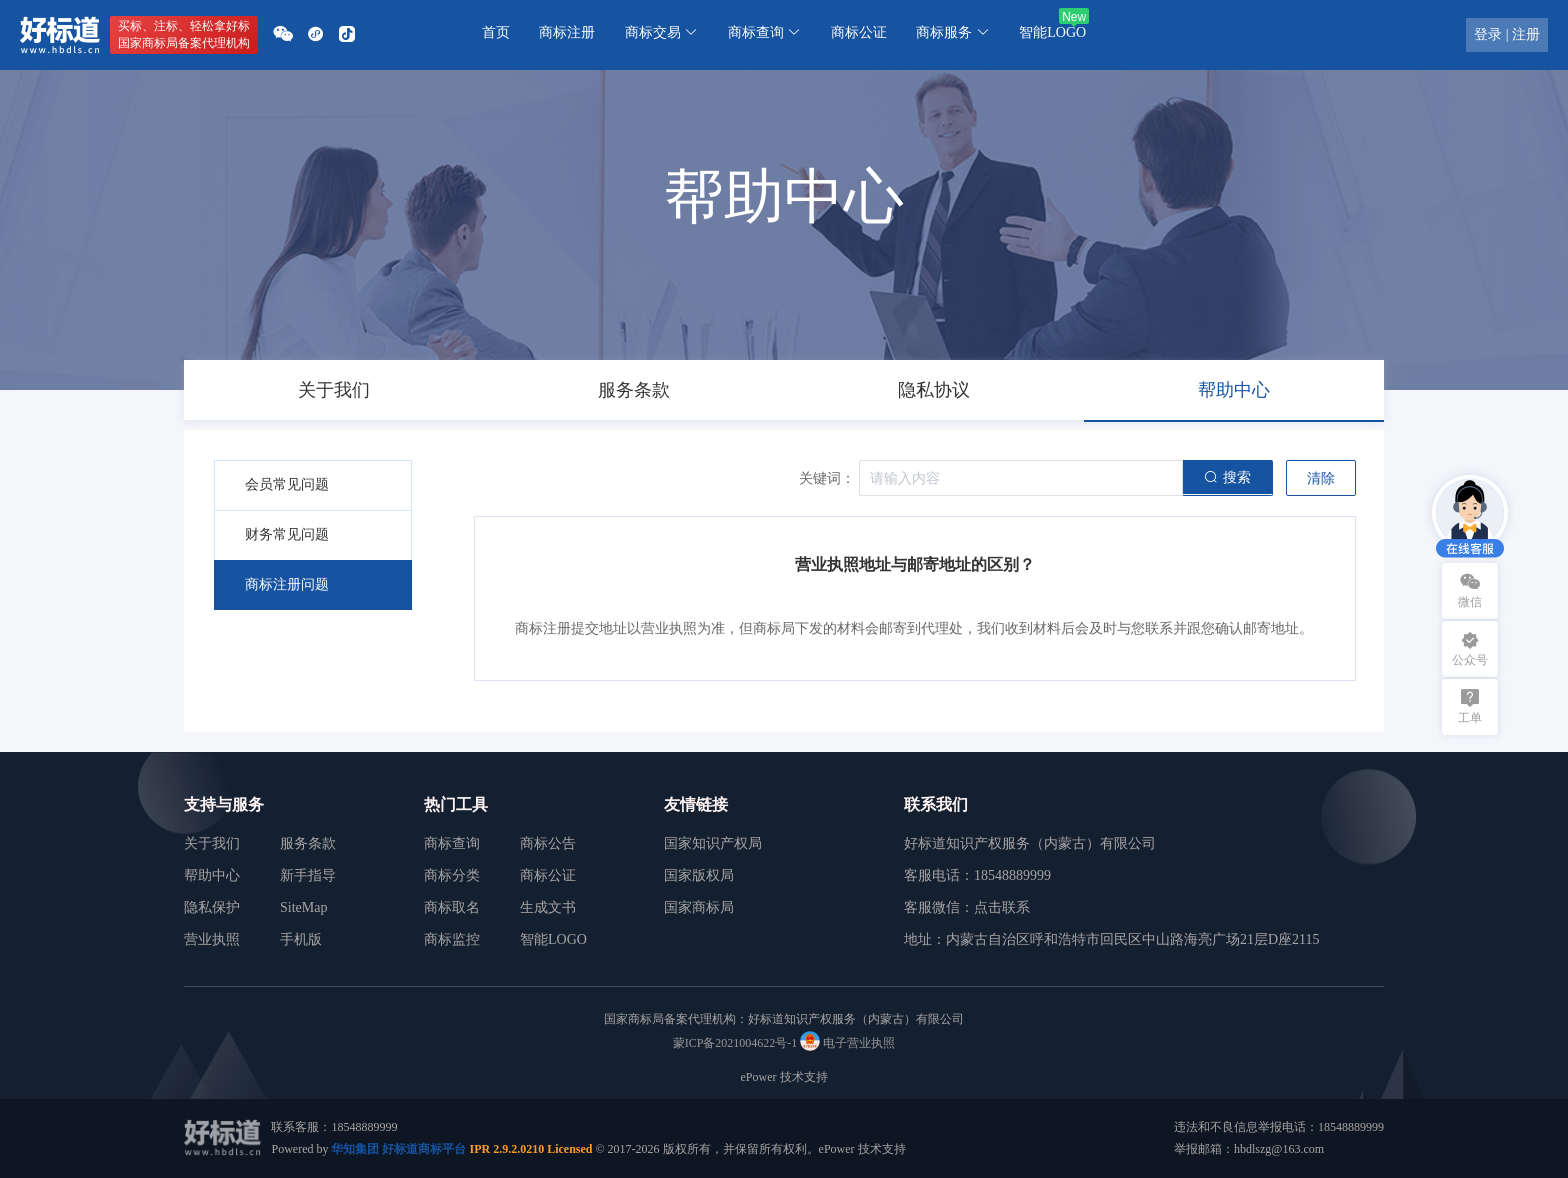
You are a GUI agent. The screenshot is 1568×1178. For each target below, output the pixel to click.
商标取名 (452, 907)
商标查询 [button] (765, 32)
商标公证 (859, 32)
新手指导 (308, 875)
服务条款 (308, 843)
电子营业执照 (847, 1043)
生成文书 (548, 907)
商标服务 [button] (953, 32)
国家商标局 (699, 907)
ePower (759, 1077)
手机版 (301, 939)
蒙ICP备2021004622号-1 (735, 1043)
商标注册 (567, 32)
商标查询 (452, 843)
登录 (1488, 34)
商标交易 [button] (662, 32)
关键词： (827, 478)
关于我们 (212, 843)
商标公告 (548, 843)
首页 (496, 32)
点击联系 (1002, 907)
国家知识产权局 (713, 843)
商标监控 (452, 939)
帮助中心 (212, 875)
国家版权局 (699, 875)
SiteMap (303, 907)
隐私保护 (212, 907)
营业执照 (212, 939)
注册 (1526, 34)
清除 (1321, 478)
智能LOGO (1052, 32)
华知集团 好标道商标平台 (398, 1149)
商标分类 (452, 875)
